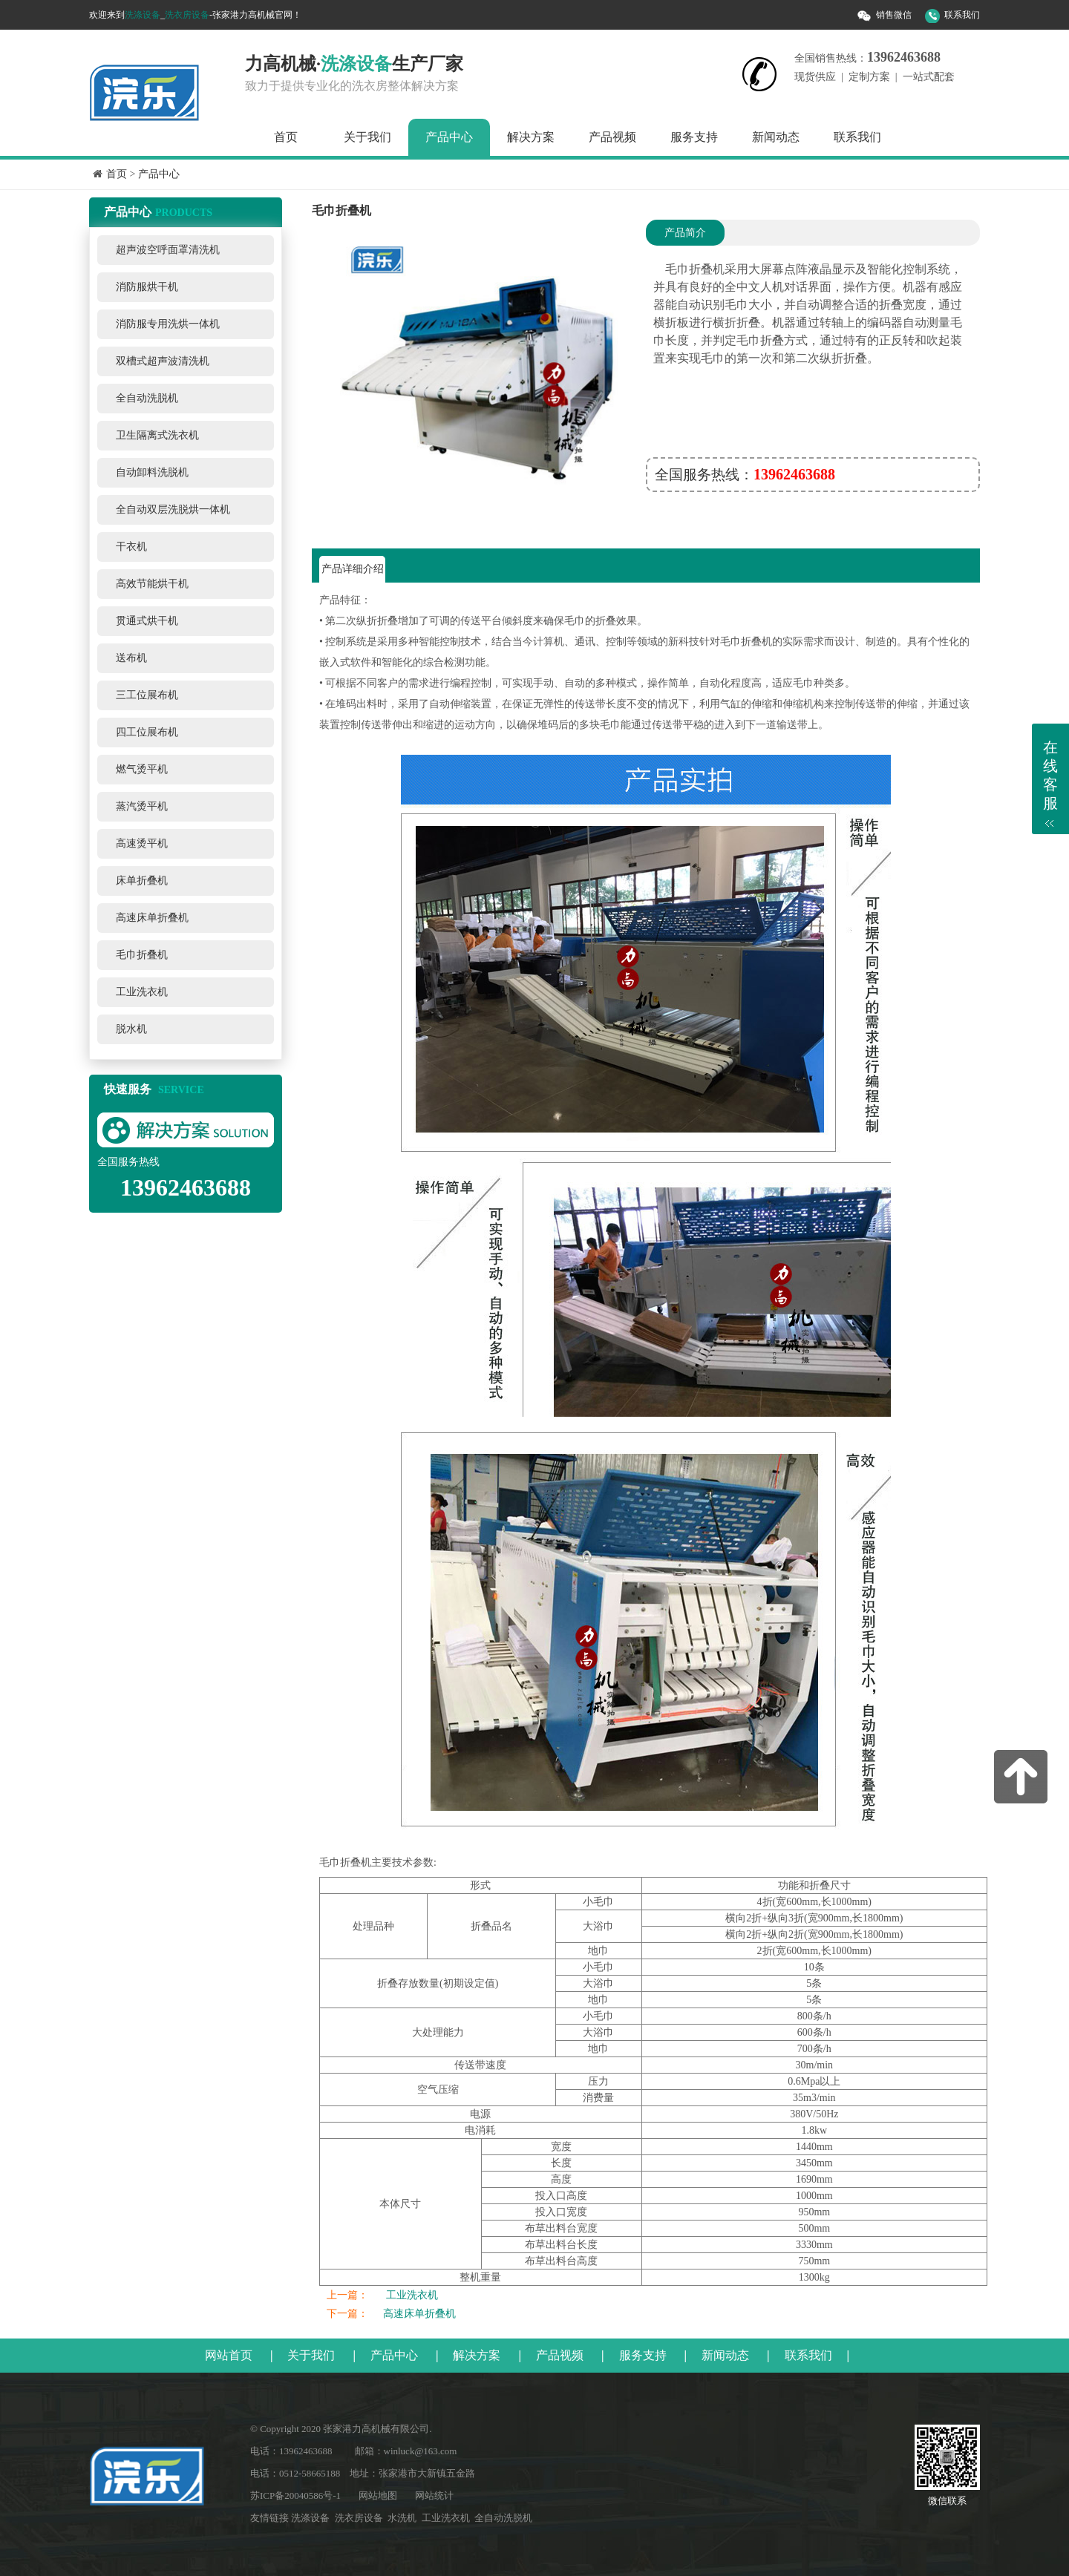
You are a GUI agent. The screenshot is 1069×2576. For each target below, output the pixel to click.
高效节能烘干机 (152, 583)
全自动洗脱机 (147, 398)
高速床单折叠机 (152, 917)
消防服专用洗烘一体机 (168, 324)
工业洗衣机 (142, 991)
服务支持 (694, 137)
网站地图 (378, 2495)
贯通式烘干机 (147, 620)
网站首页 (228, 2355)
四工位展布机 (147, 732)
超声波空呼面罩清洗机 (168, 249)
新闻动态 (776, 137)
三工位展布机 (147, 695)
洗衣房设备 (187, 15)
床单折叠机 (142, 880)
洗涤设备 (142, 15)
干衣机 (131, 546)
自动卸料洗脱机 (152, 472)
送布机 (131, 657)
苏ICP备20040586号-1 (295, 2495)
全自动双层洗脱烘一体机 (173, 509)
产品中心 (449, 137)
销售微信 (894, 15)
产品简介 (685, 232)
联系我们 (962, 15)
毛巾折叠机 (142, 954)
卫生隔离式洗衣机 (157, 435)
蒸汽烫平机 (142, 806)
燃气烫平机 (142, 769)
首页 (286, 137)
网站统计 (434, 2495)
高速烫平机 (142, 843)
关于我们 (367, 137)
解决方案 (531, 137)
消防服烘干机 (147, 286)
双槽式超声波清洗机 (162, 361)
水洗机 (402, 2517)
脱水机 (131, 1029)
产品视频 (612, 137)
